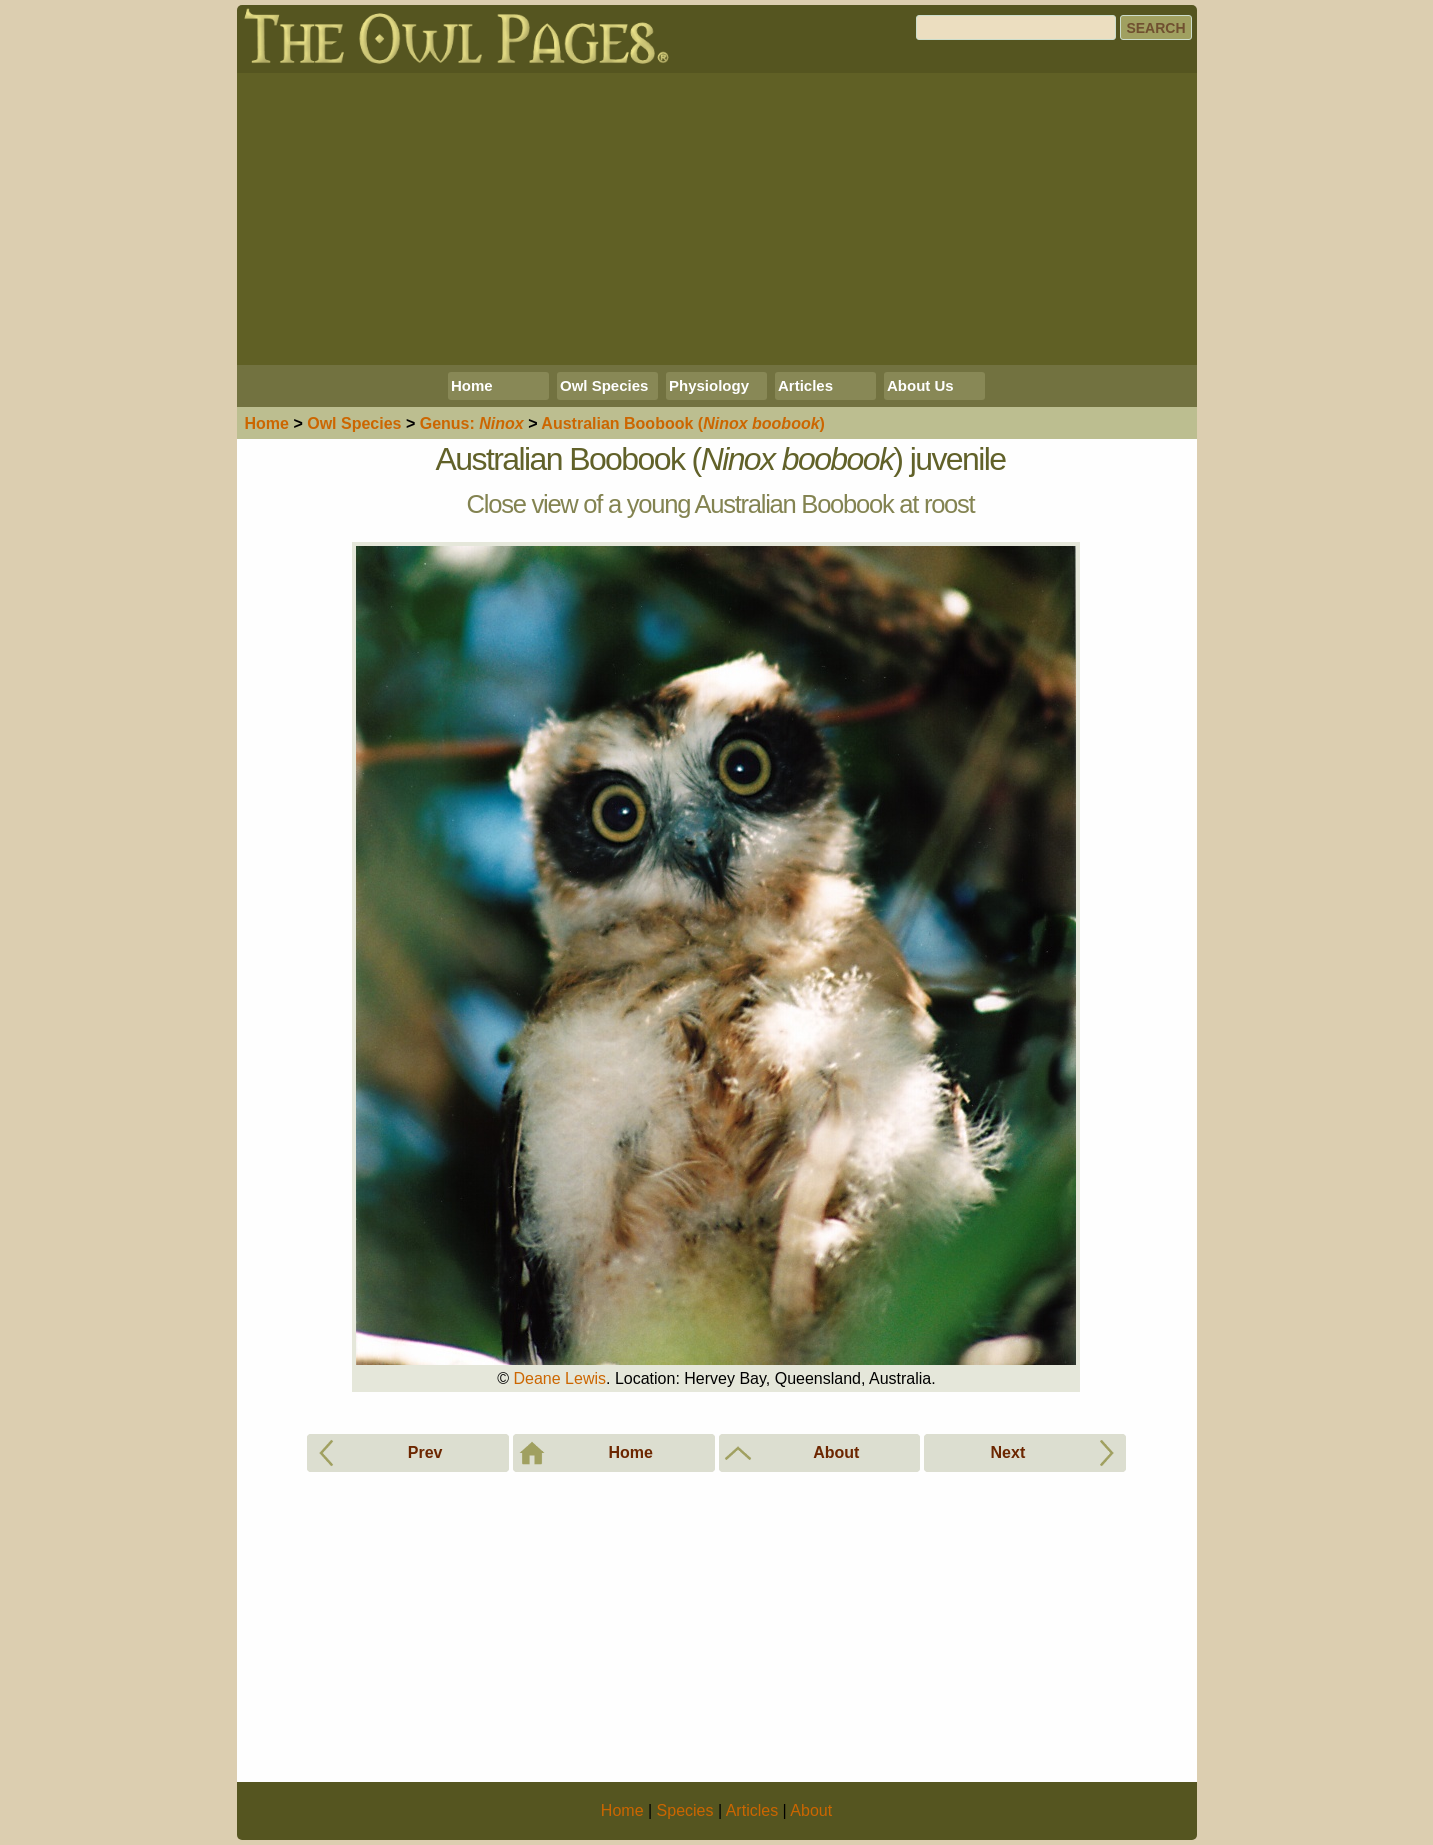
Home (472, 385)
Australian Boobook (683, 423)
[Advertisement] (717, 219)
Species (354, 423)
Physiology (709, 385)
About (811, 1810)
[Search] (1016, 27)
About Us (920, 385)
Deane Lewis (560, 1378)
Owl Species (604, 385)
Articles (805, 385)
